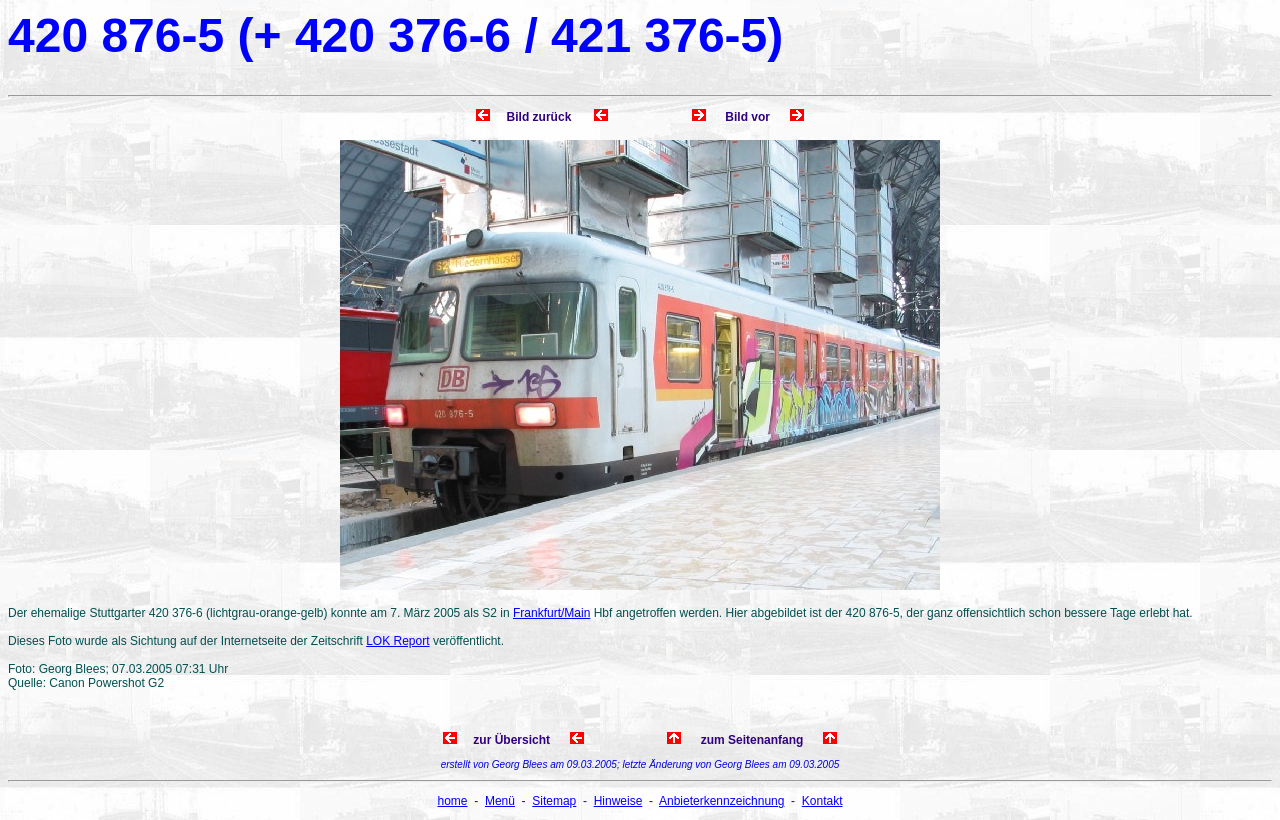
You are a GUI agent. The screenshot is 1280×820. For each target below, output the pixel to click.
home (453, 801)
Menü (500, 801)
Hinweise (618, 801)
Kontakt (822, 801)
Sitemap (554, 801)
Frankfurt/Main (551, 613)
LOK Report (397, 641)
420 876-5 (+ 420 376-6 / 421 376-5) (395, 35)
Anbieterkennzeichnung (721, 801)
